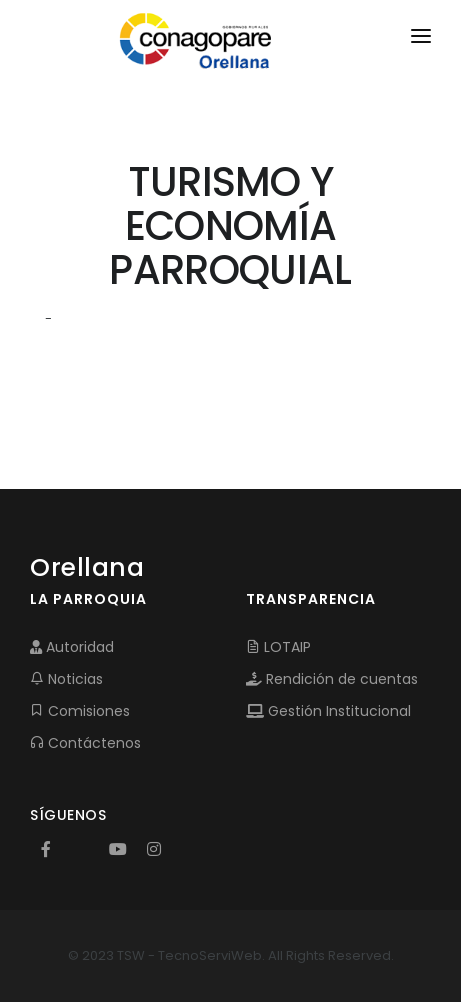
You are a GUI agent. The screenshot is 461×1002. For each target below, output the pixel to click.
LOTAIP (278, 647)
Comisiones (80, 711)
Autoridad (72, 647)
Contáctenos (85, 743)
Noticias (66, 679)
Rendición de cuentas (332, 679)
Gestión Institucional (328, 711)
